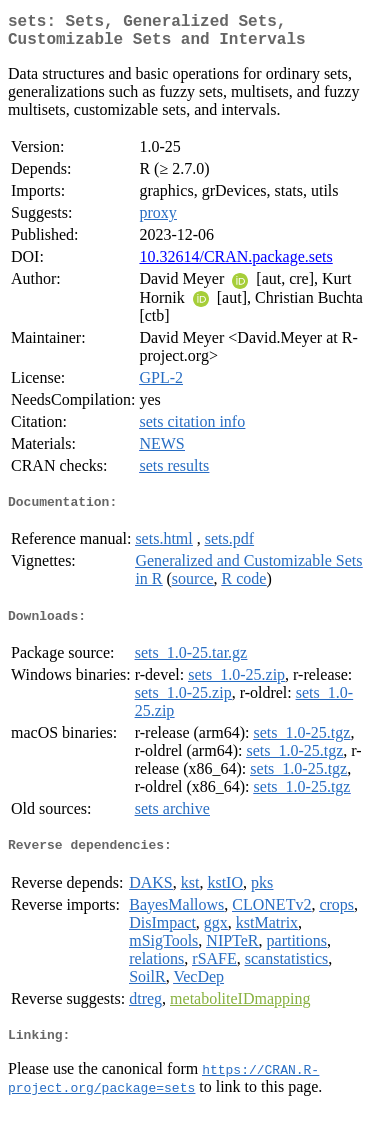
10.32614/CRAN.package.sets (235, 264)
